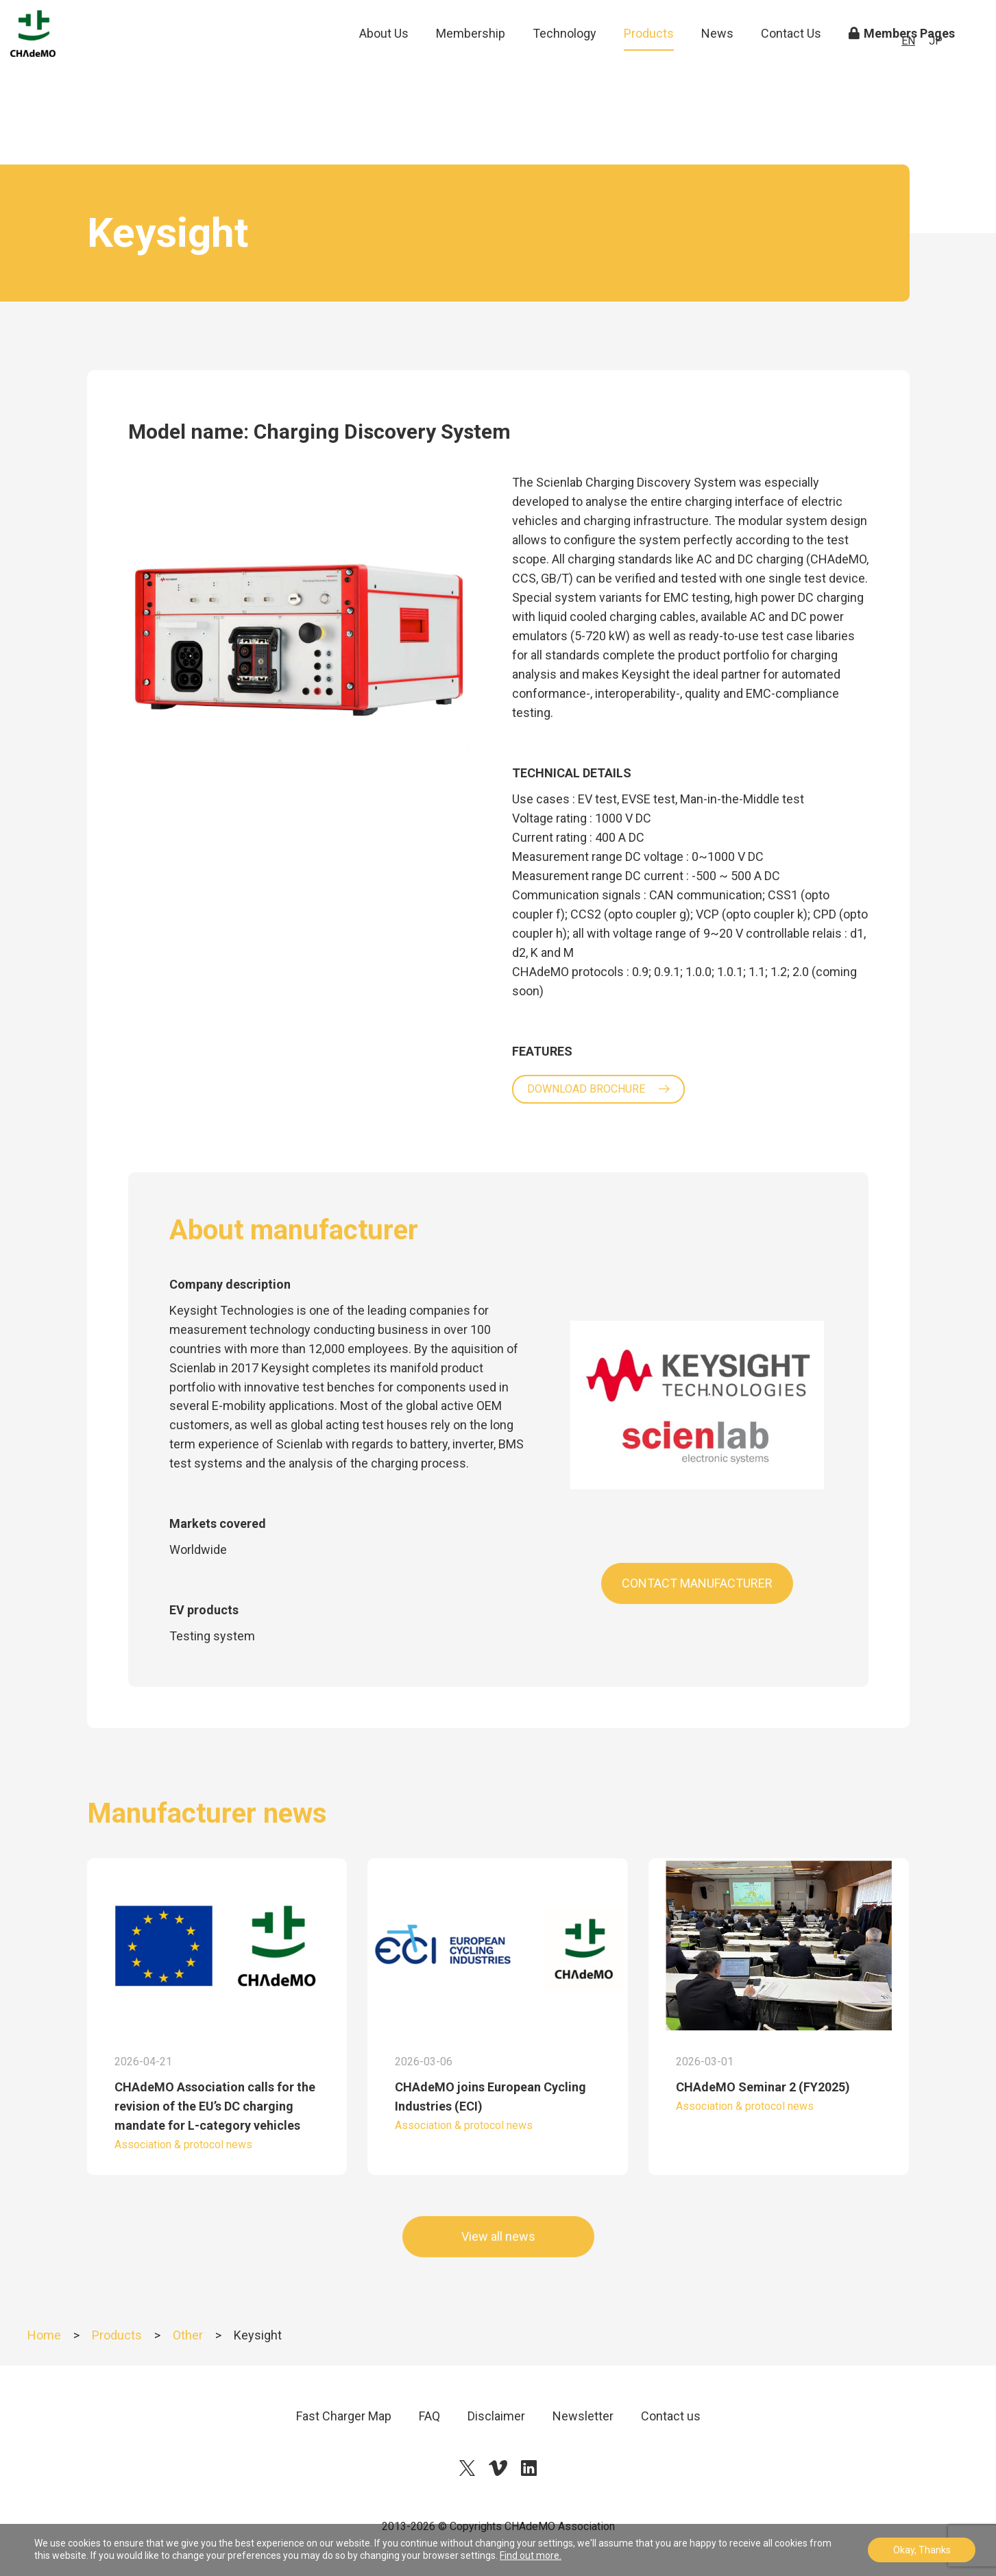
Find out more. (530, 2555)
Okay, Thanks (922, 2549)
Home (44, 2335)
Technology (564, 61)
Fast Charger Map (343, 2416)
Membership (470, 61)
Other (188, 2335)
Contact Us (791, 61)
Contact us (671, 2416)
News (717, 61)
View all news (498, 2236)
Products (649, 61)
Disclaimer (496, 2416)
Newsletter (583, 2416)
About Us (384, 61)
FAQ (429, 2416)
